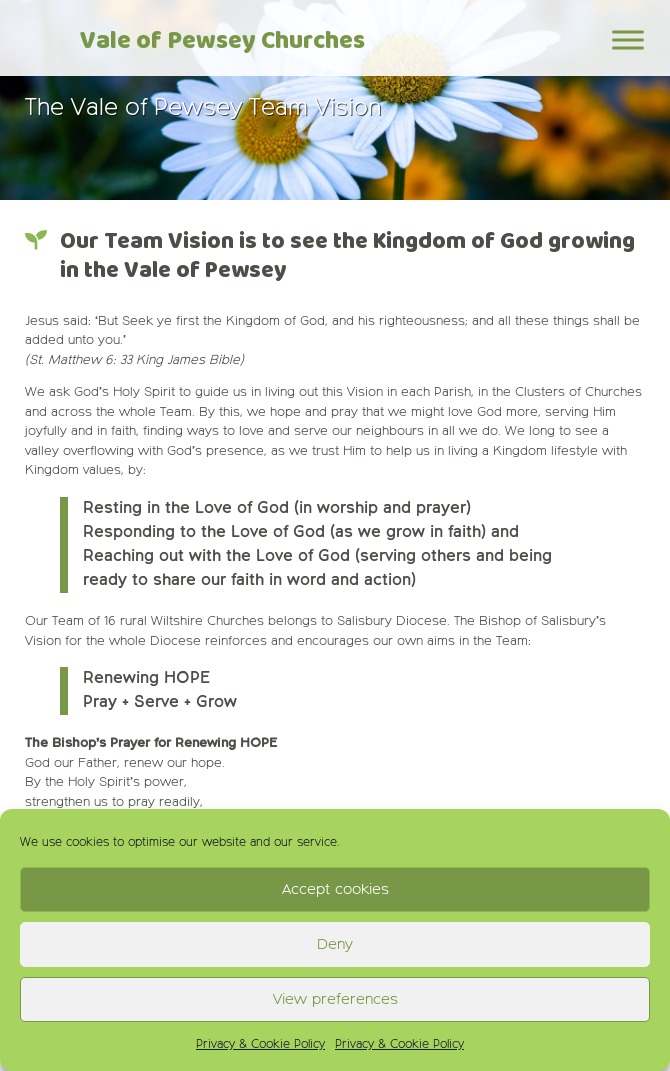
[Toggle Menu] (628, 39)
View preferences (335, 999)
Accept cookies (335, 889)
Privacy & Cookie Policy (260, 1045)
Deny (335, 944)
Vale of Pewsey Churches (222, 42)
